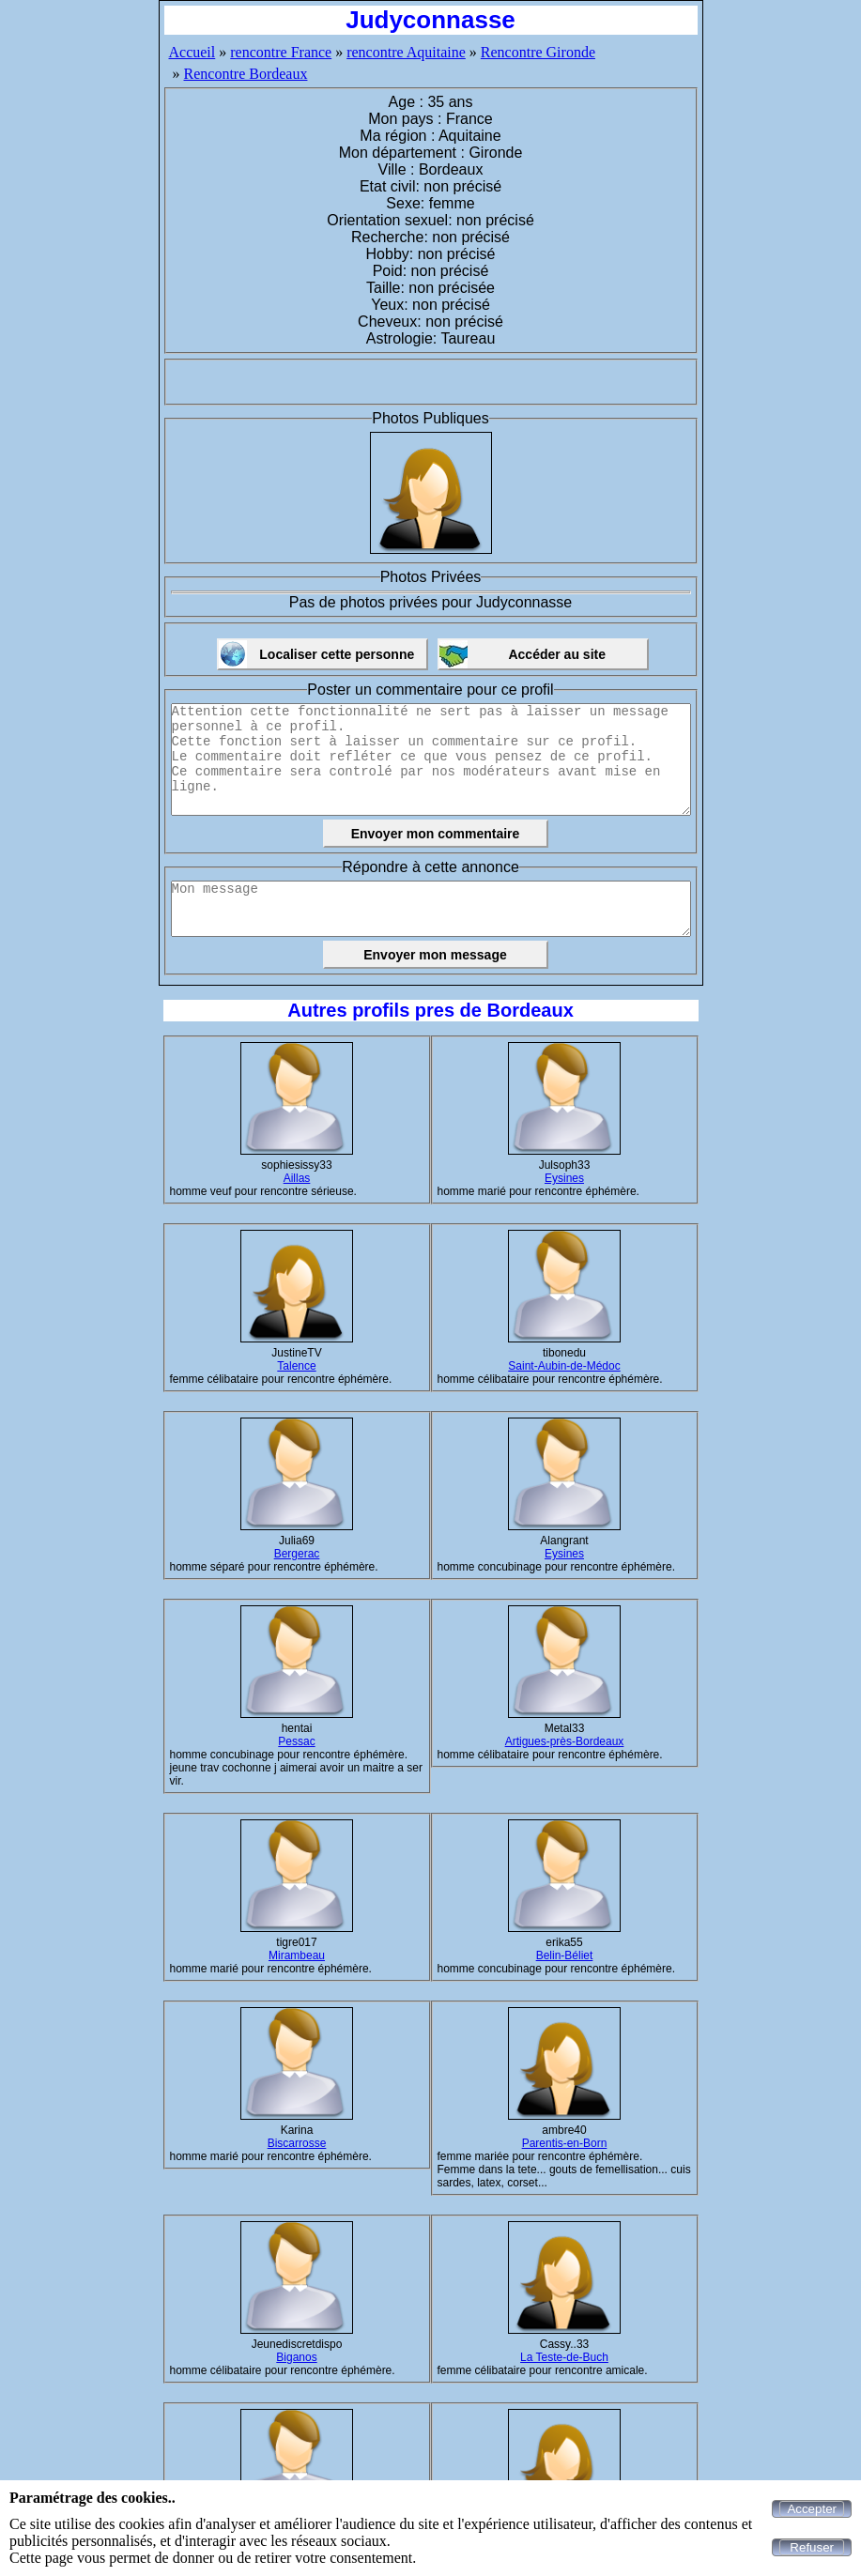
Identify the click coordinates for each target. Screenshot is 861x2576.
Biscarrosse (297, 2143)
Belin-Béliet (564, 1955)
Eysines (564, 1178)
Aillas (297, 1178)
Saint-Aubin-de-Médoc (564, 1365)
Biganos (296, 2357)
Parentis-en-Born (564, 2143)
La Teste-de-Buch (564, 2357)
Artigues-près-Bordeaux (564, 1741)
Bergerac (297, 1553)
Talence (296, 1365)
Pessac (296, 1741)
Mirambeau (297, 1955)
